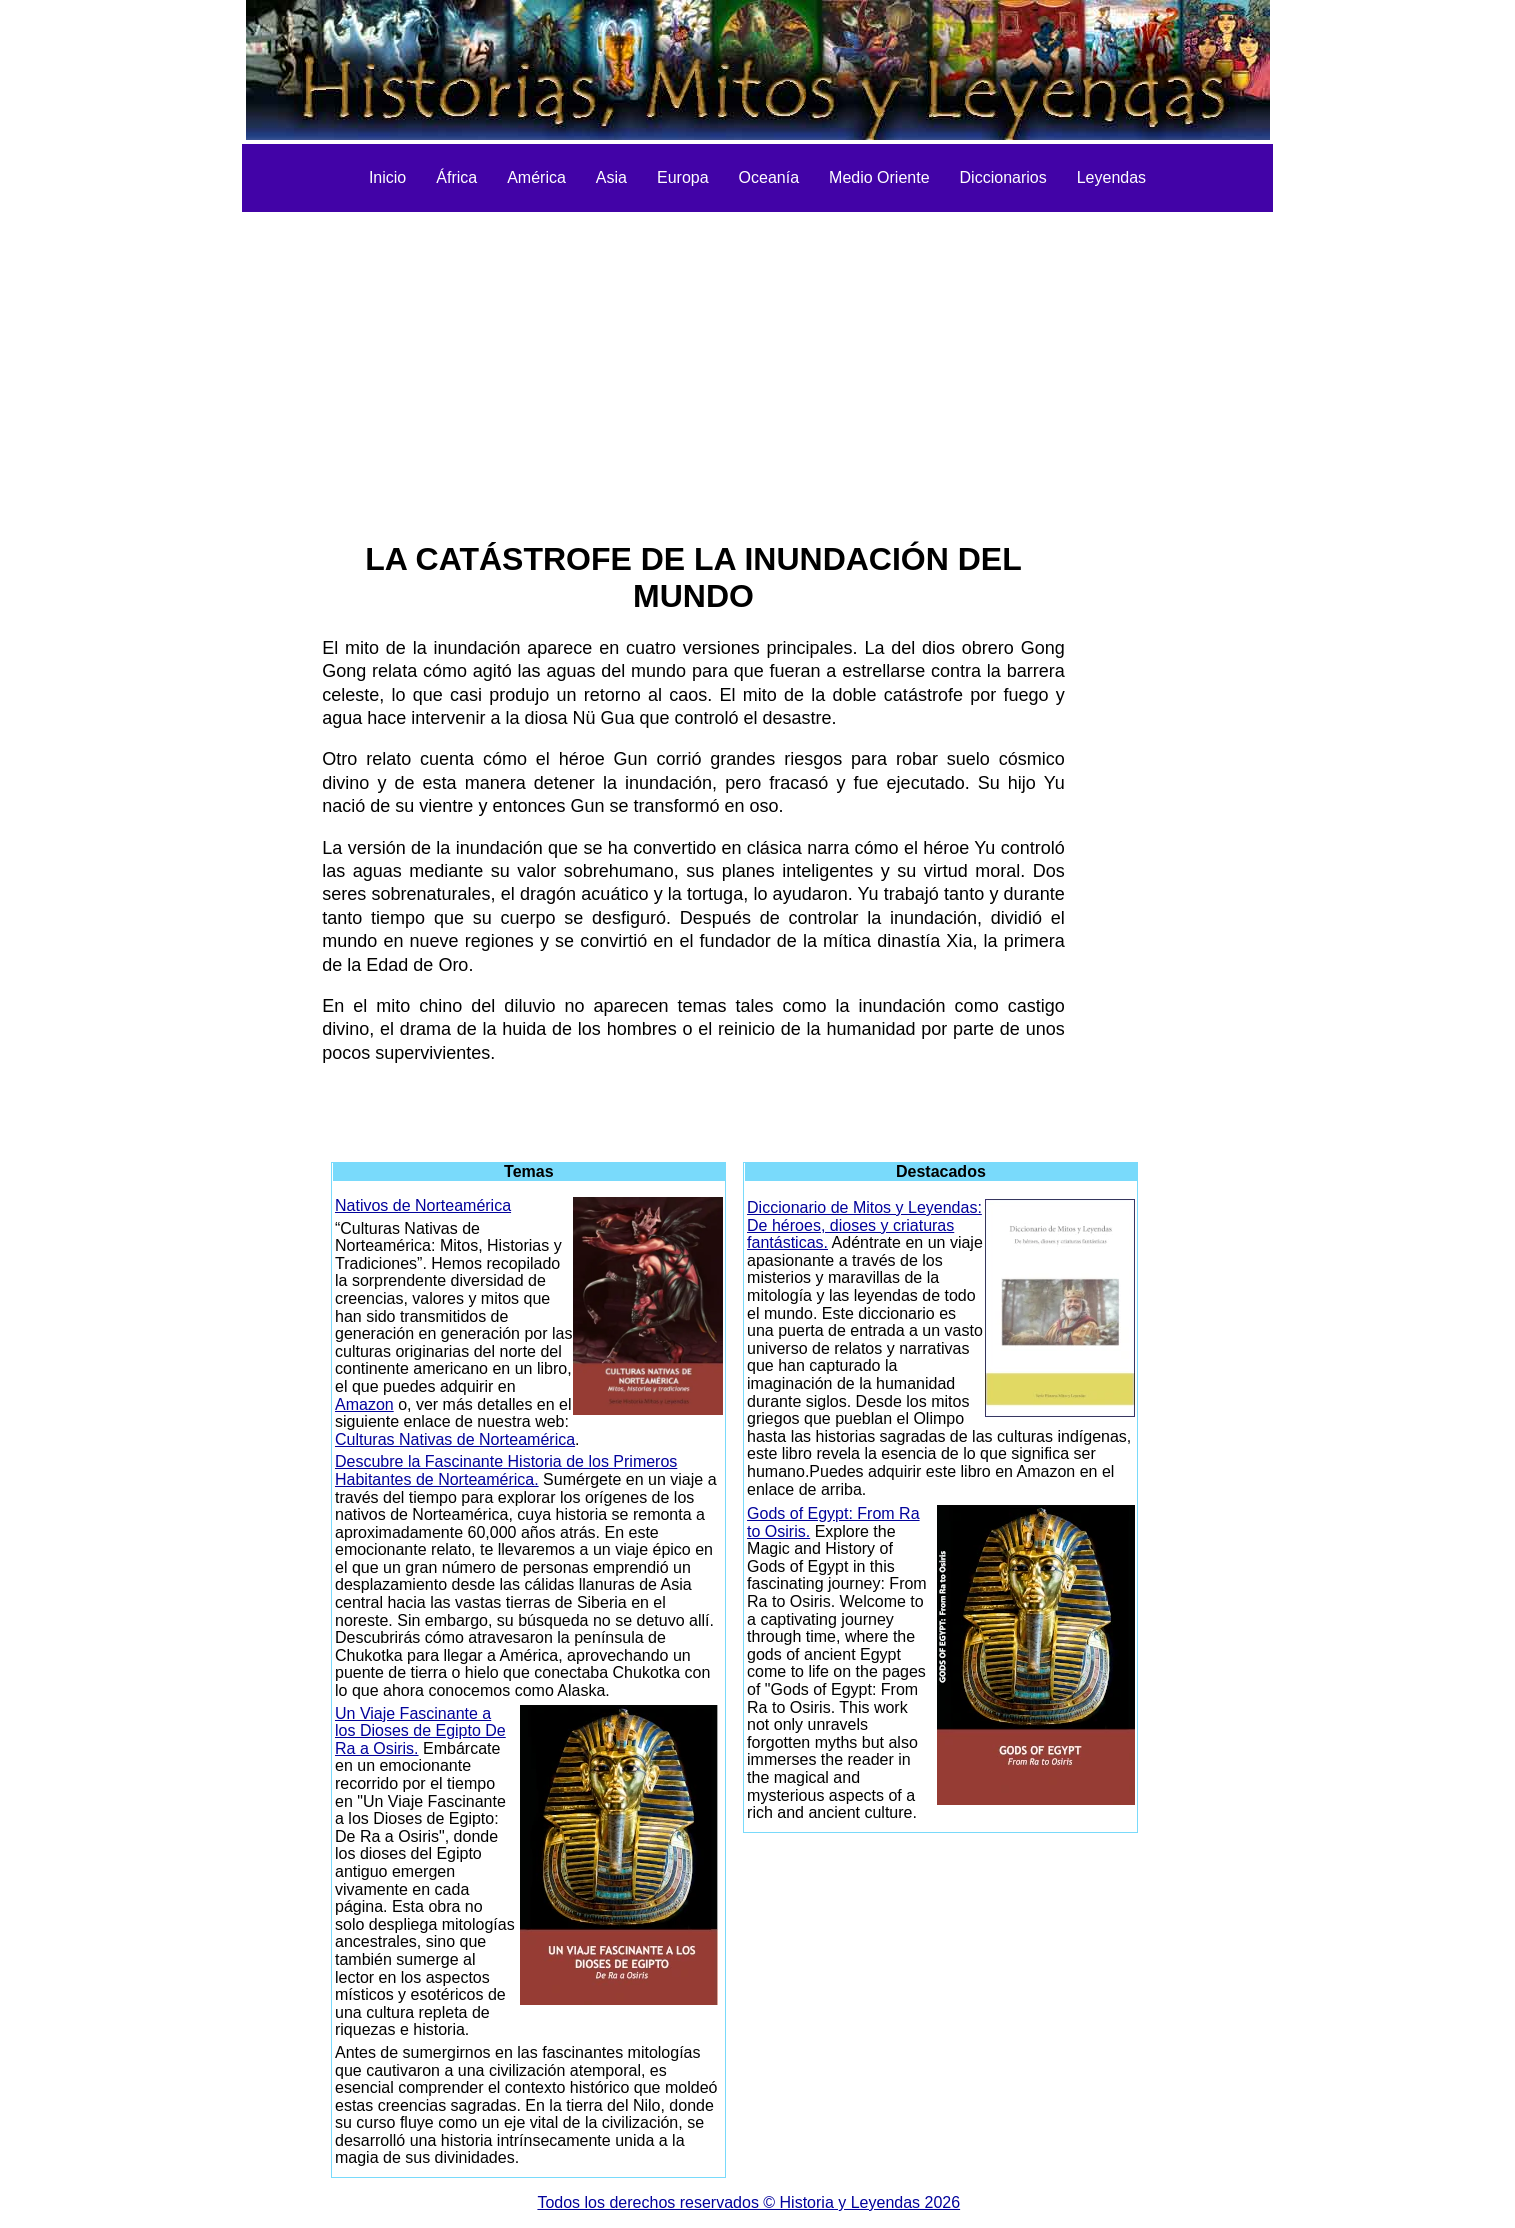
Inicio (387, 177)
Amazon (364, 1404)
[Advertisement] (758, 362)
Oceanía (769, 177)
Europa (683, 177)
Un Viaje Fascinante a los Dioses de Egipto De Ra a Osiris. (420, 1731)
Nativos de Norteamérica (423, 1205)
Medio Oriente (879, 177)
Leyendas (1111, 177)
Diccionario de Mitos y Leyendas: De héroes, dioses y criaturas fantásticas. (864, 1225)
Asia (611, 177)
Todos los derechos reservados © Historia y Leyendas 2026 (748, 2202)
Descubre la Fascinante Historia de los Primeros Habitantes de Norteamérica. (506, 1470)
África (456, 177)
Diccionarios (1003, 177)
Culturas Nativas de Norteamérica (455, 1439)
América (536, 177)
